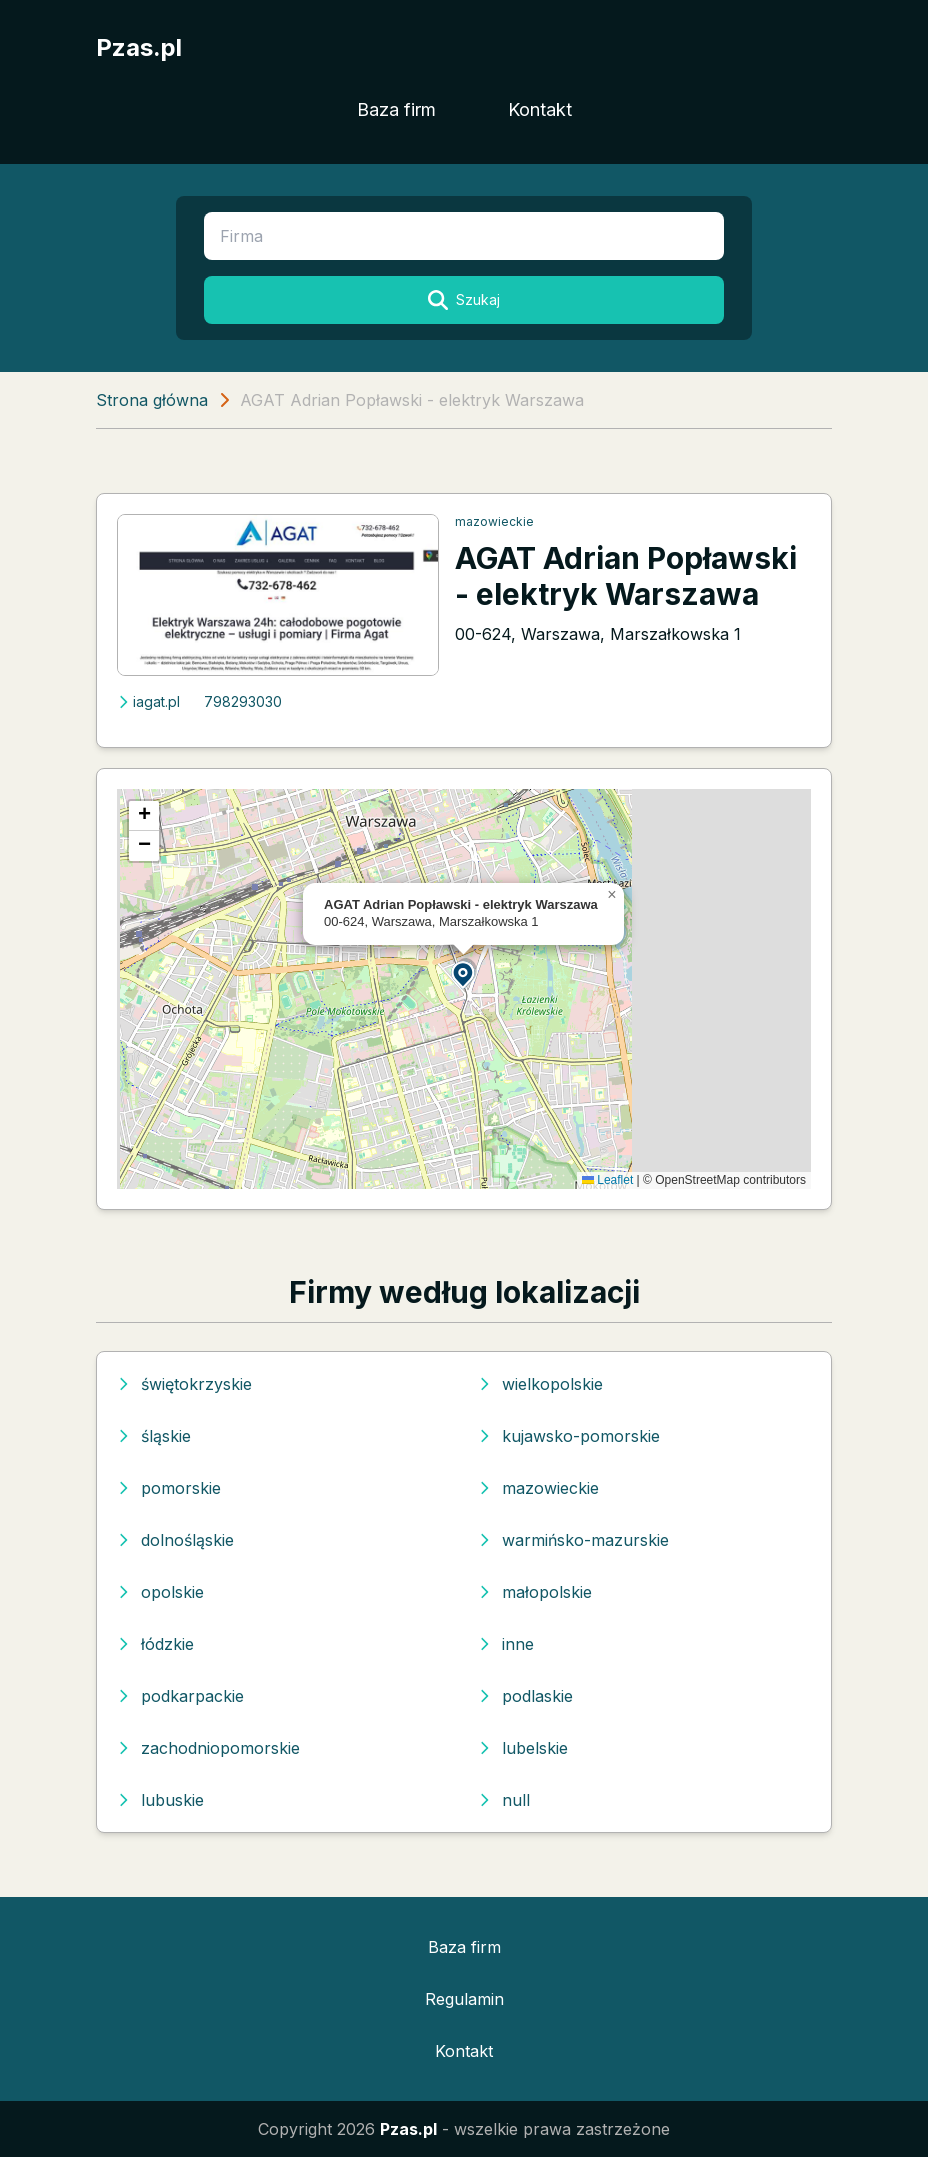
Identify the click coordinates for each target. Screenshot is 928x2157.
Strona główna (152, 400)
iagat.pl (148, 701)
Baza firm (396, 109)
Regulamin (464, 1999)
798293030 (243, 701)
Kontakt (540, 109)
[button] (464, 973)
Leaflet (607, 1180)
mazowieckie (494, 521)
